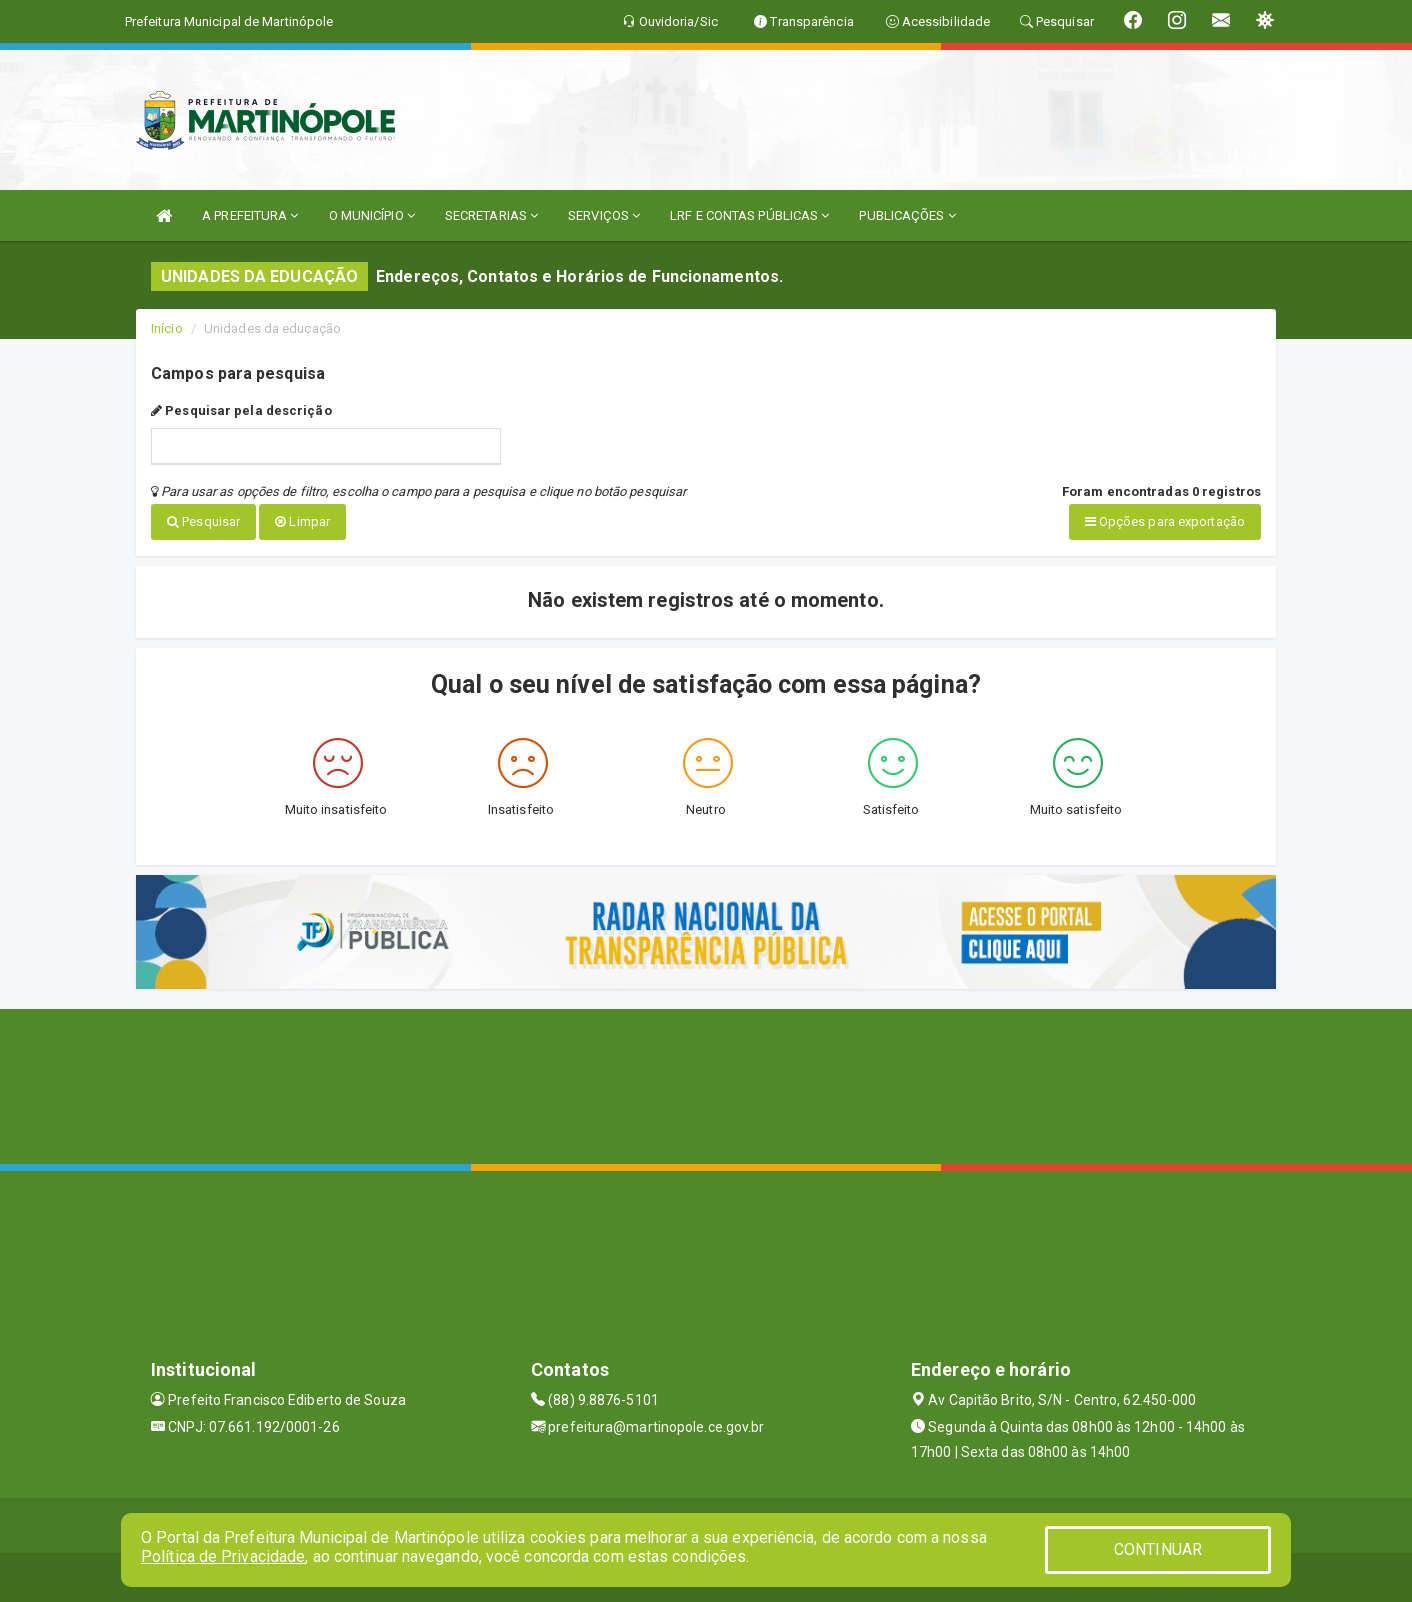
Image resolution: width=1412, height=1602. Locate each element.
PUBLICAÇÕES (907, 215)
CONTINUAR (1158, 1549)
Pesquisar (203, 521)
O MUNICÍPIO (372, 215)
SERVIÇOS (604, 215)
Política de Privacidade (223, 1556)
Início (167, 328)
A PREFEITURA (250, 215)
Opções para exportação (1165, 521)
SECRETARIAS (491, 215)
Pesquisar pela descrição (241, 410)
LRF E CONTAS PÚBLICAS (749, 215)
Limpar (302, 521)
